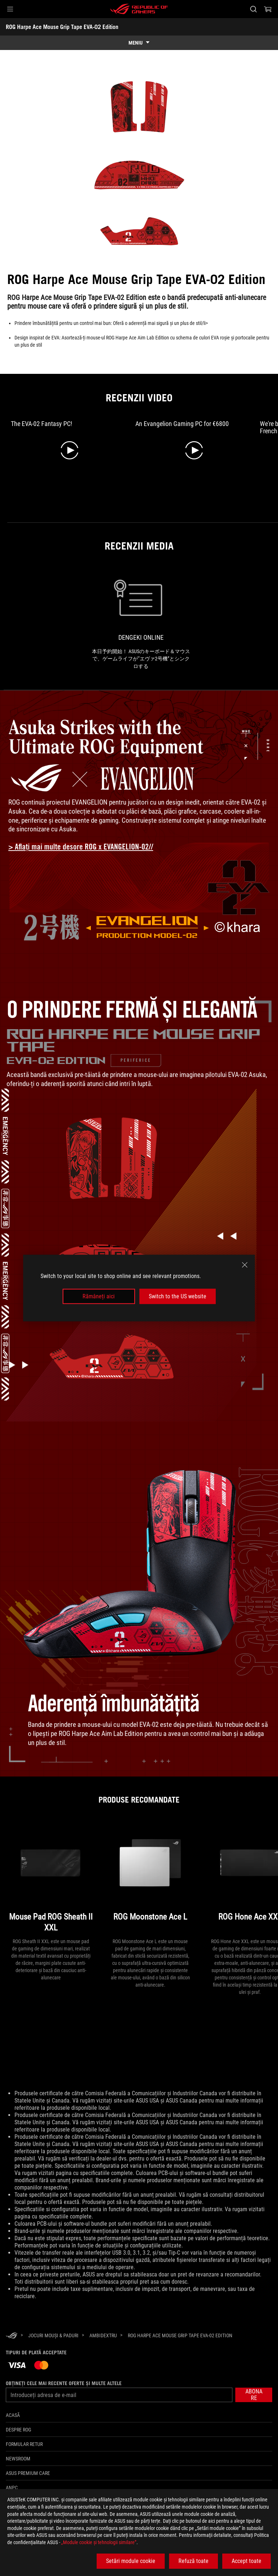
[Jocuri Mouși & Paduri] (53, 2335)
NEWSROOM (18, 2459)
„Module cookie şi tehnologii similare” (98, 2542)
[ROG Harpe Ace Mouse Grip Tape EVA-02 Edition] (180, 2335)
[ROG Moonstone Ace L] (150, 1878)
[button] (10, 9)
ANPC (12, 2488)
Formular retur (24, 2444)
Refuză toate (193, 2561)
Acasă (13, 2415)
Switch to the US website (177, 1296)
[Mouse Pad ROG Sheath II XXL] (50, 1878)
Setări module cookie (130, 2561)
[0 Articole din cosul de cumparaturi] (268, 9)
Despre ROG (18, 2430)
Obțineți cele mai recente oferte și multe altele (64, 2383)
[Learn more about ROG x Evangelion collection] (86, 847)
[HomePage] (11, 2336)
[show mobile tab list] (139, 43)
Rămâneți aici (99, 1296)
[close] (244, 1264)
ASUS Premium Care (28, 2473)
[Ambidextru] (103, 2335)
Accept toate (246, 2561)
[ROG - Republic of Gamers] (139, 9)
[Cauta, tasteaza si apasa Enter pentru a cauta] (253, 9)
